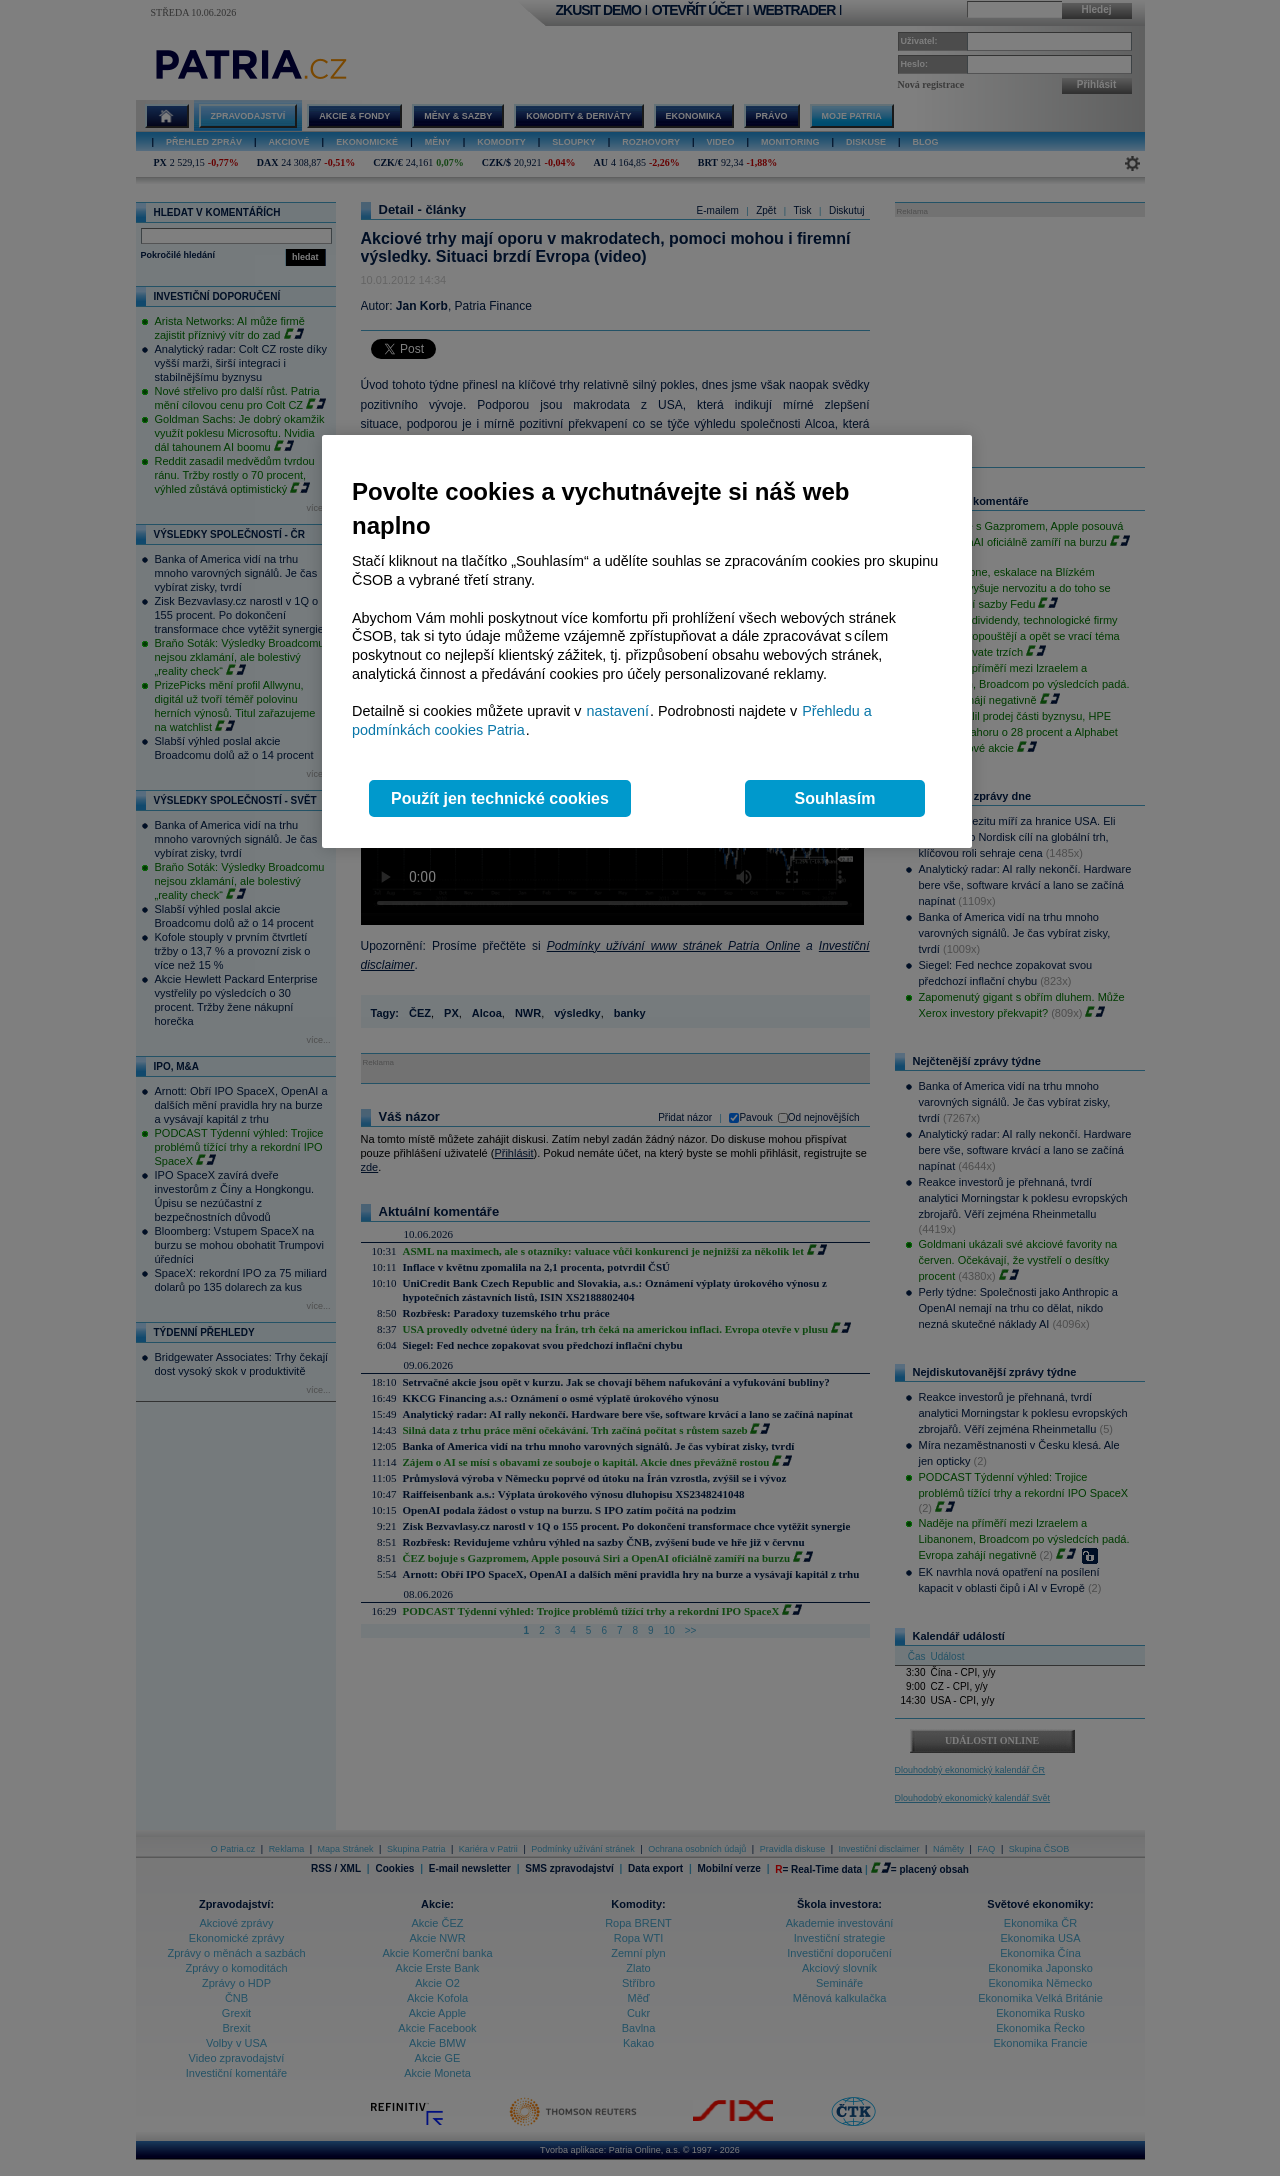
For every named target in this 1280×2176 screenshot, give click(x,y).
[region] (647, 641)
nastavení (618, 711)
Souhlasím (835, 798)
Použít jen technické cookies (500, 798)
